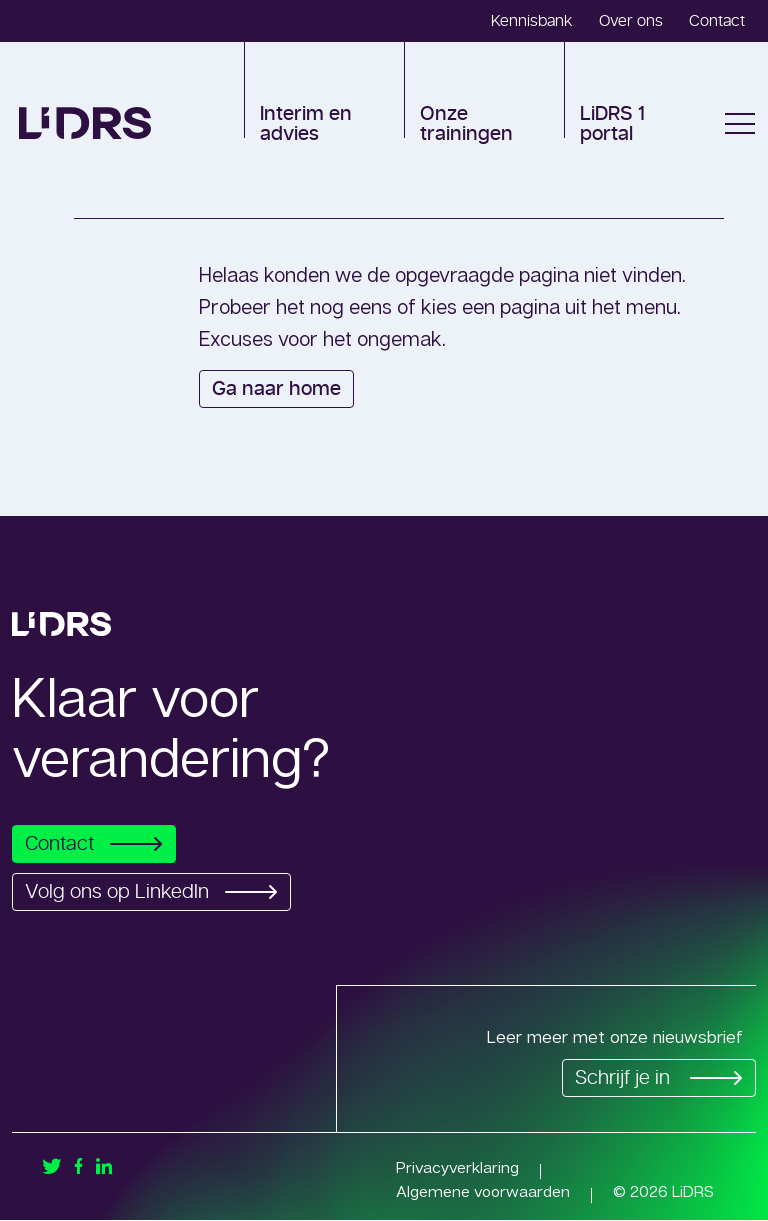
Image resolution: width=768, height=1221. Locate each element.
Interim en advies (306, 124)
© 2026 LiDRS (667, 1192)
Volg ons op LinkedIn (157, 892)
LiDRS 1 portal (612, 124)
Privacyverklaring (458, 1168)
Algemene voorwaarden (485, 1192)
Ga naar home (276, 389)
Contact (717, 21)
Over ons (631, 21)
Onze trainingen (466, 124)
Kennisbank (532, 21)
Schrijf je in (655, 1079)
